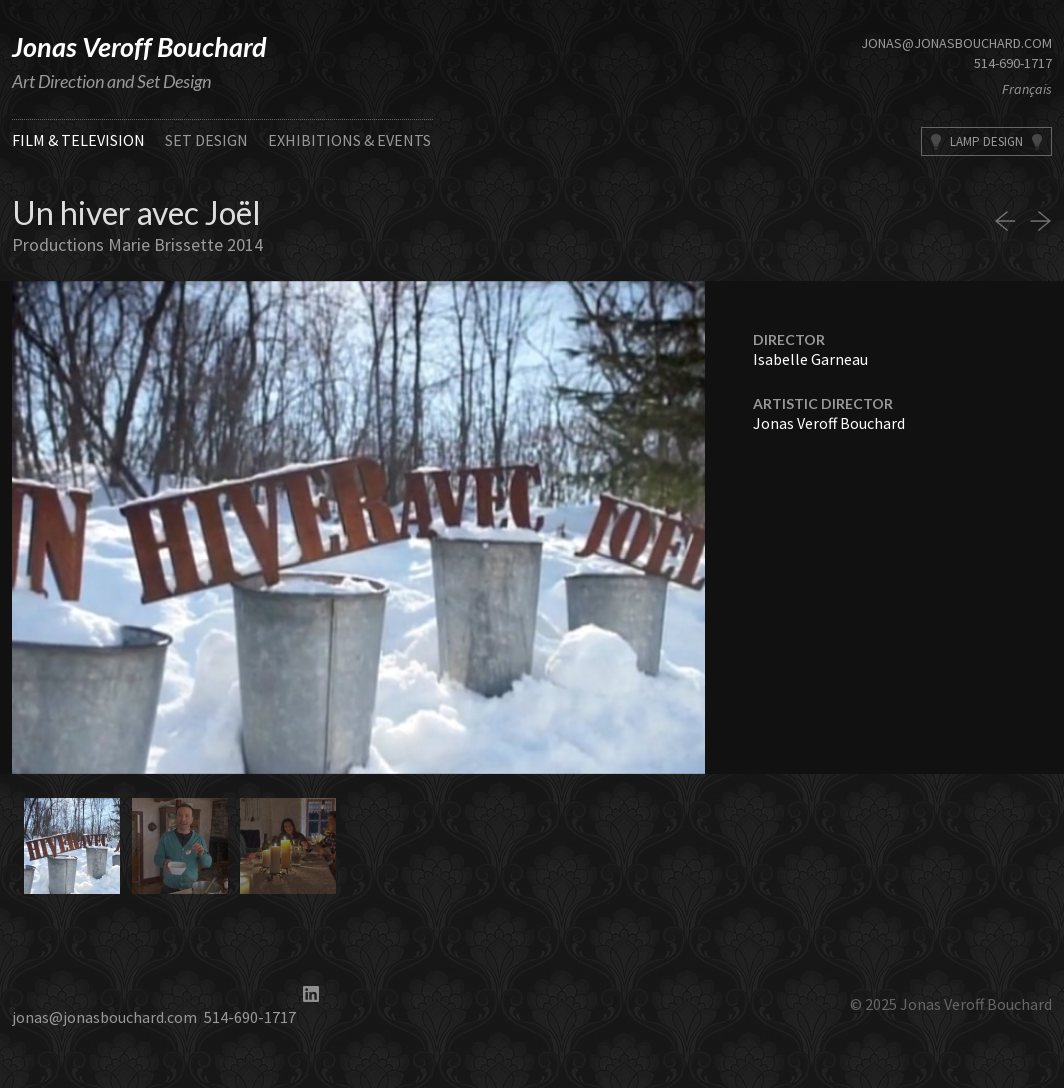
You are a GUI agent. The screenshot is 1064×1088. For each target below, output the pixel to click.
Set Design (206, 140)
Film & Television (78, 140)
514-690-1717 (1013, 63)
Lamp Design (986, 141)
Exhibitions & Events (349, 140)
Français (1027, 89)
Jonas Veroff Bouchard (139, 46)
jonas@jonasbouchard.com (956, 43)
